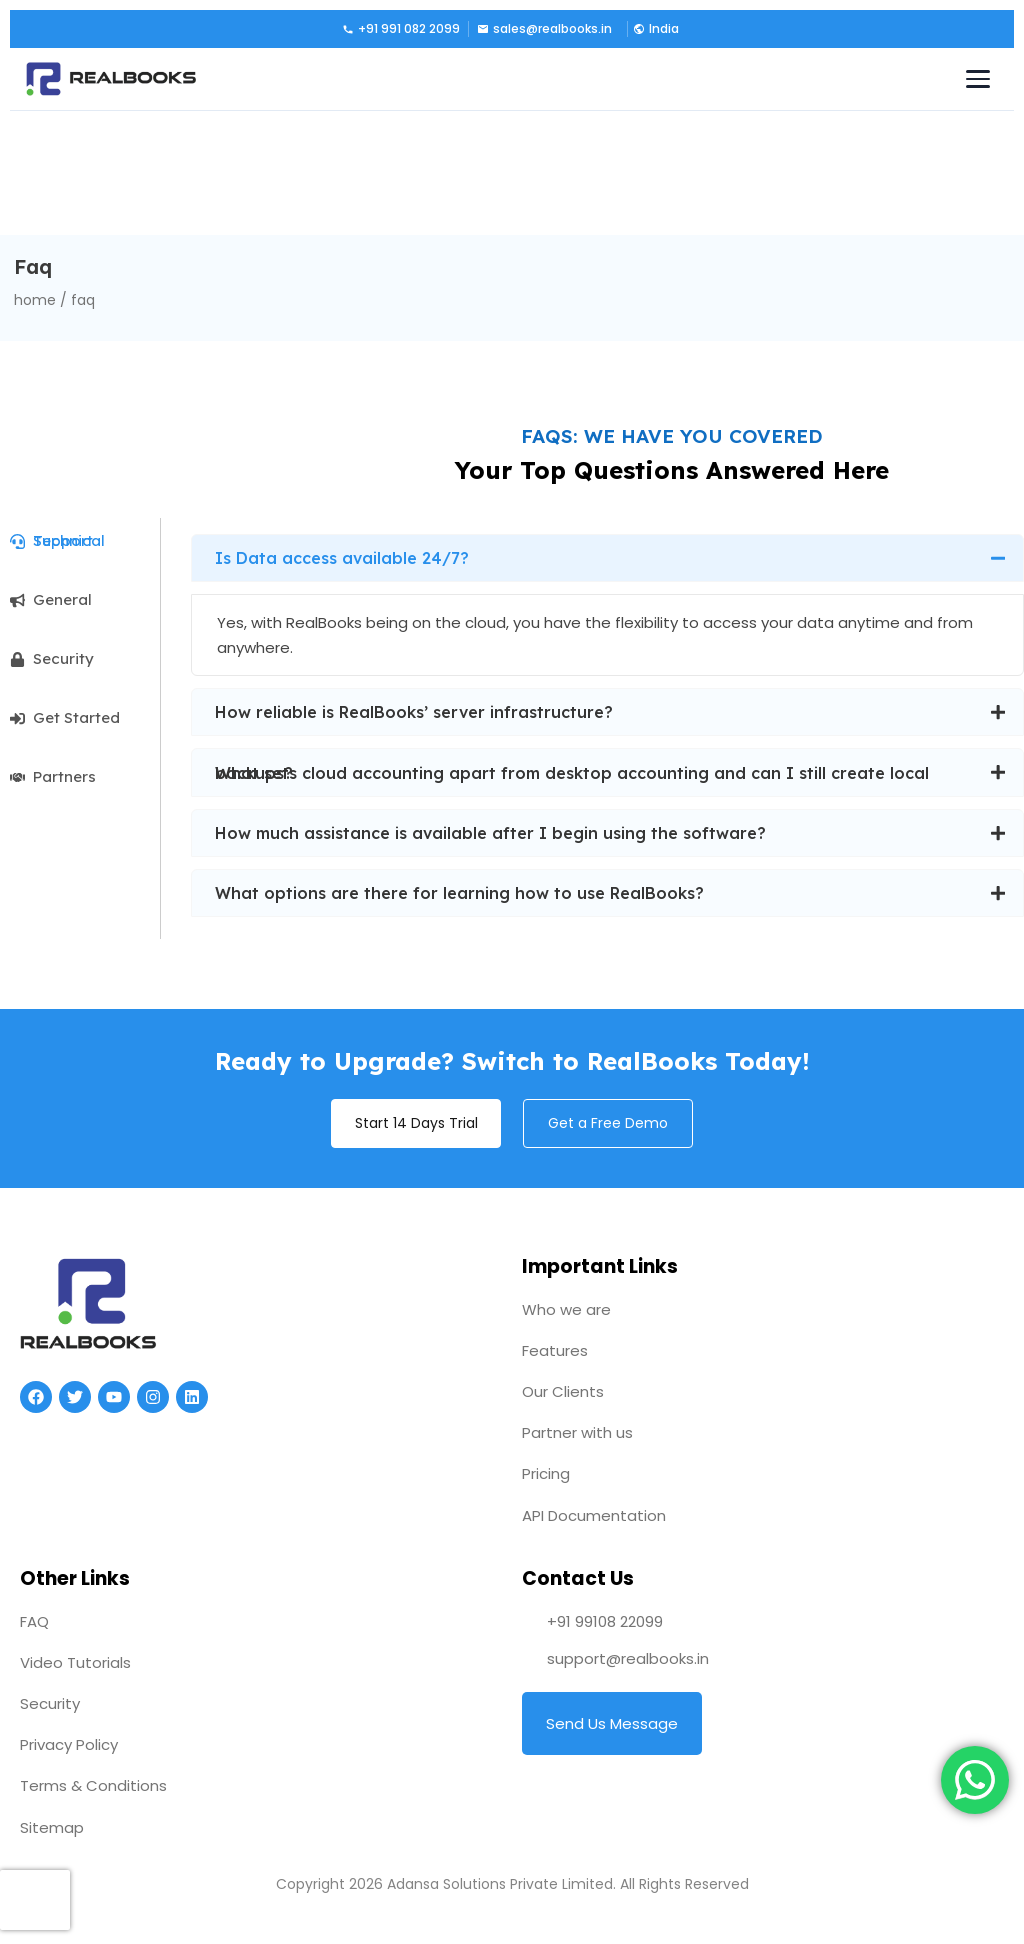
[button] (654, 29)
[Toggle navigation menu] (978, 79)
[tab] (85, 541)
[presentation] (35, 1900)
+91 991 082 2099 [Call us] (401, 28)
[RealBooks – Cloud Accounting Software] (111, 79)
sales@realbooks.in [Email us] (544, 28)
